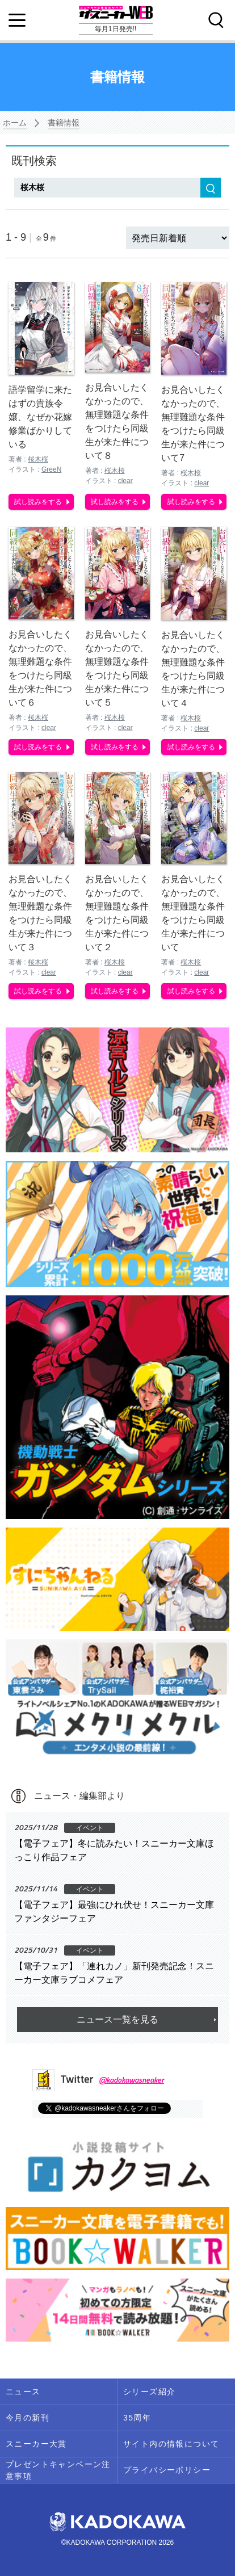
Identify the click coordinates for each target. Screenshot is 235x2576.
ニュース (23, 2391)
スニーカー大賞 (36, 2443)
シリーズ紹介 (149, 2391)
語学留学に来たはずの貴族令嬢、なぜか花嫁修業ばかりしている (40, 417)
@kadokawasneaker (131, 2080)
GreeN (51, 469)
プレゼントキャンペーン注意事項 (58, 2470)
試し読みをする (38, 502)
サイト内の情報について (171, 2443)
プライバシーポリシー (167, 2469)
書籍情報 (63, 122)
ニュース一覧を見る (117, 2019)
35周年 (137, 2417)
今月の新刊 (27, 2417)
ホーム (15, 122)
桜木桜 (38, 459)
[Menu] (17, 20)
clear (125, 481)
